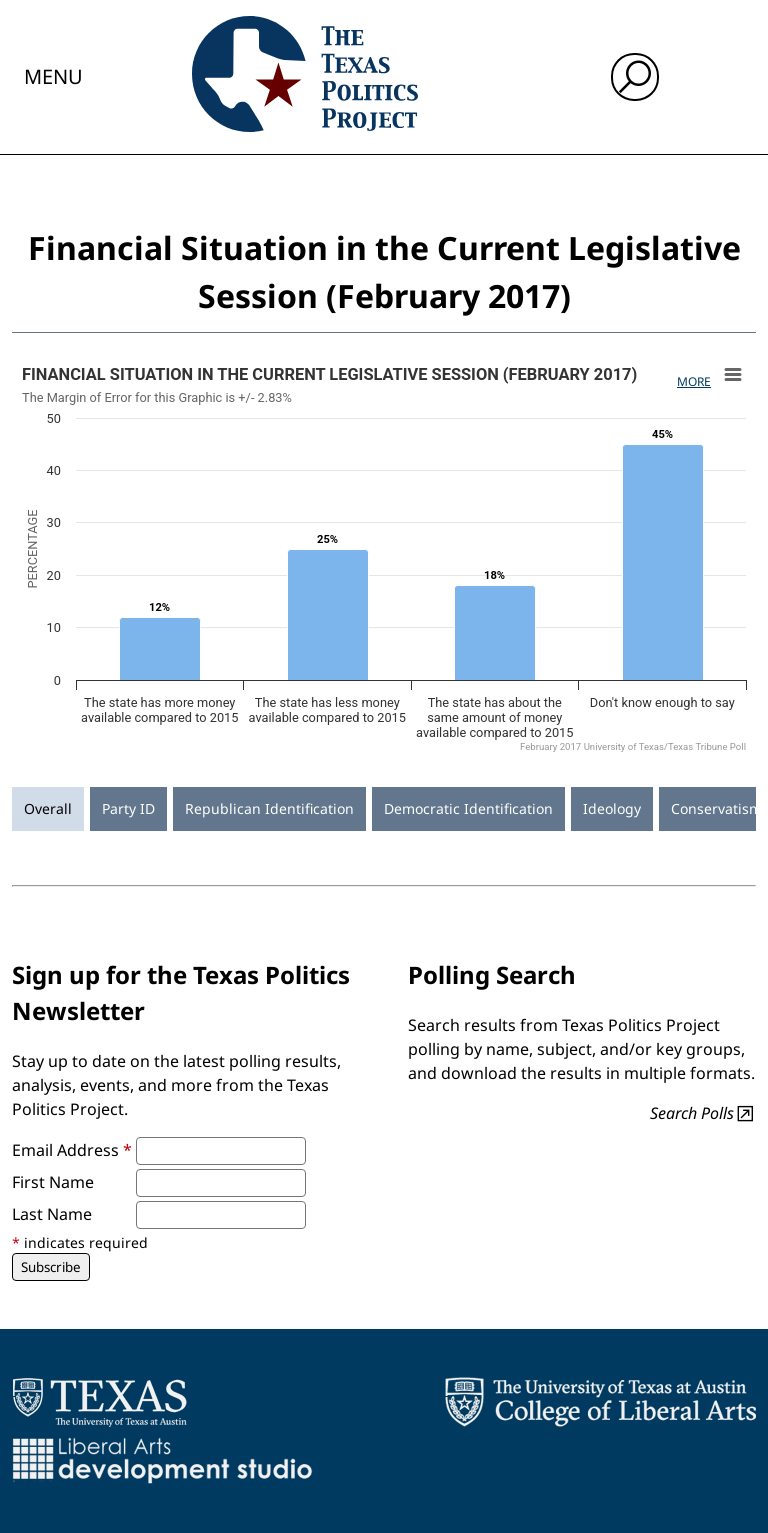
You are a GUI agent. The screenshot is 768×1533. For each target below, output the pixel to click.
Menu (53, 76)
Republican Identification (269, 808)
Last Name (52, 1214)
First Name (53, 1182)
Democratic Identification (468, 808)
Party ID (128, 808)
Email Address (72, 1150)
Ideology (612, 808)
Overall (48, 808)
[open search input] (635, 77)
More (694, 381)
